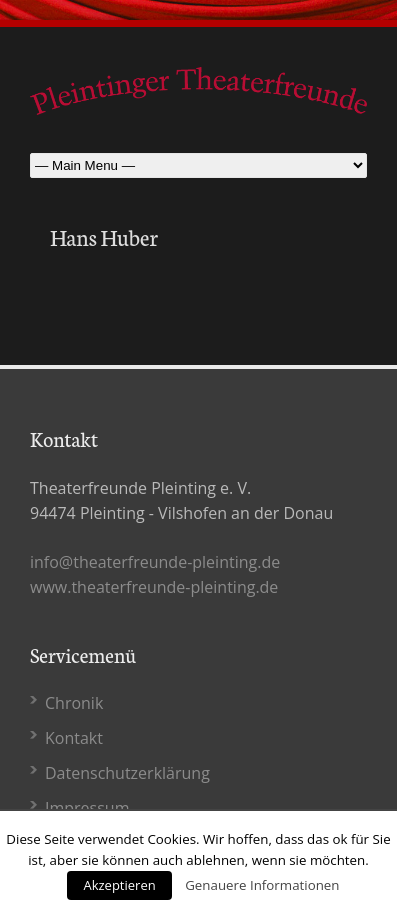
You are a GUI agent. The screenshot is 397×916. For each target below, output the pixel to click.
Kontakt (74, 738)
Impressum (87, 808)
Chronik (74, 703)
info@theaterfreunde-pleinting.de (155, 562)
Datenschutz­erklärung (127, 773)
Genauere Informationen (262, 885)
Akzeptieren (119, 885)
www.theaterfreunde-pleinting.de (154, 587)
